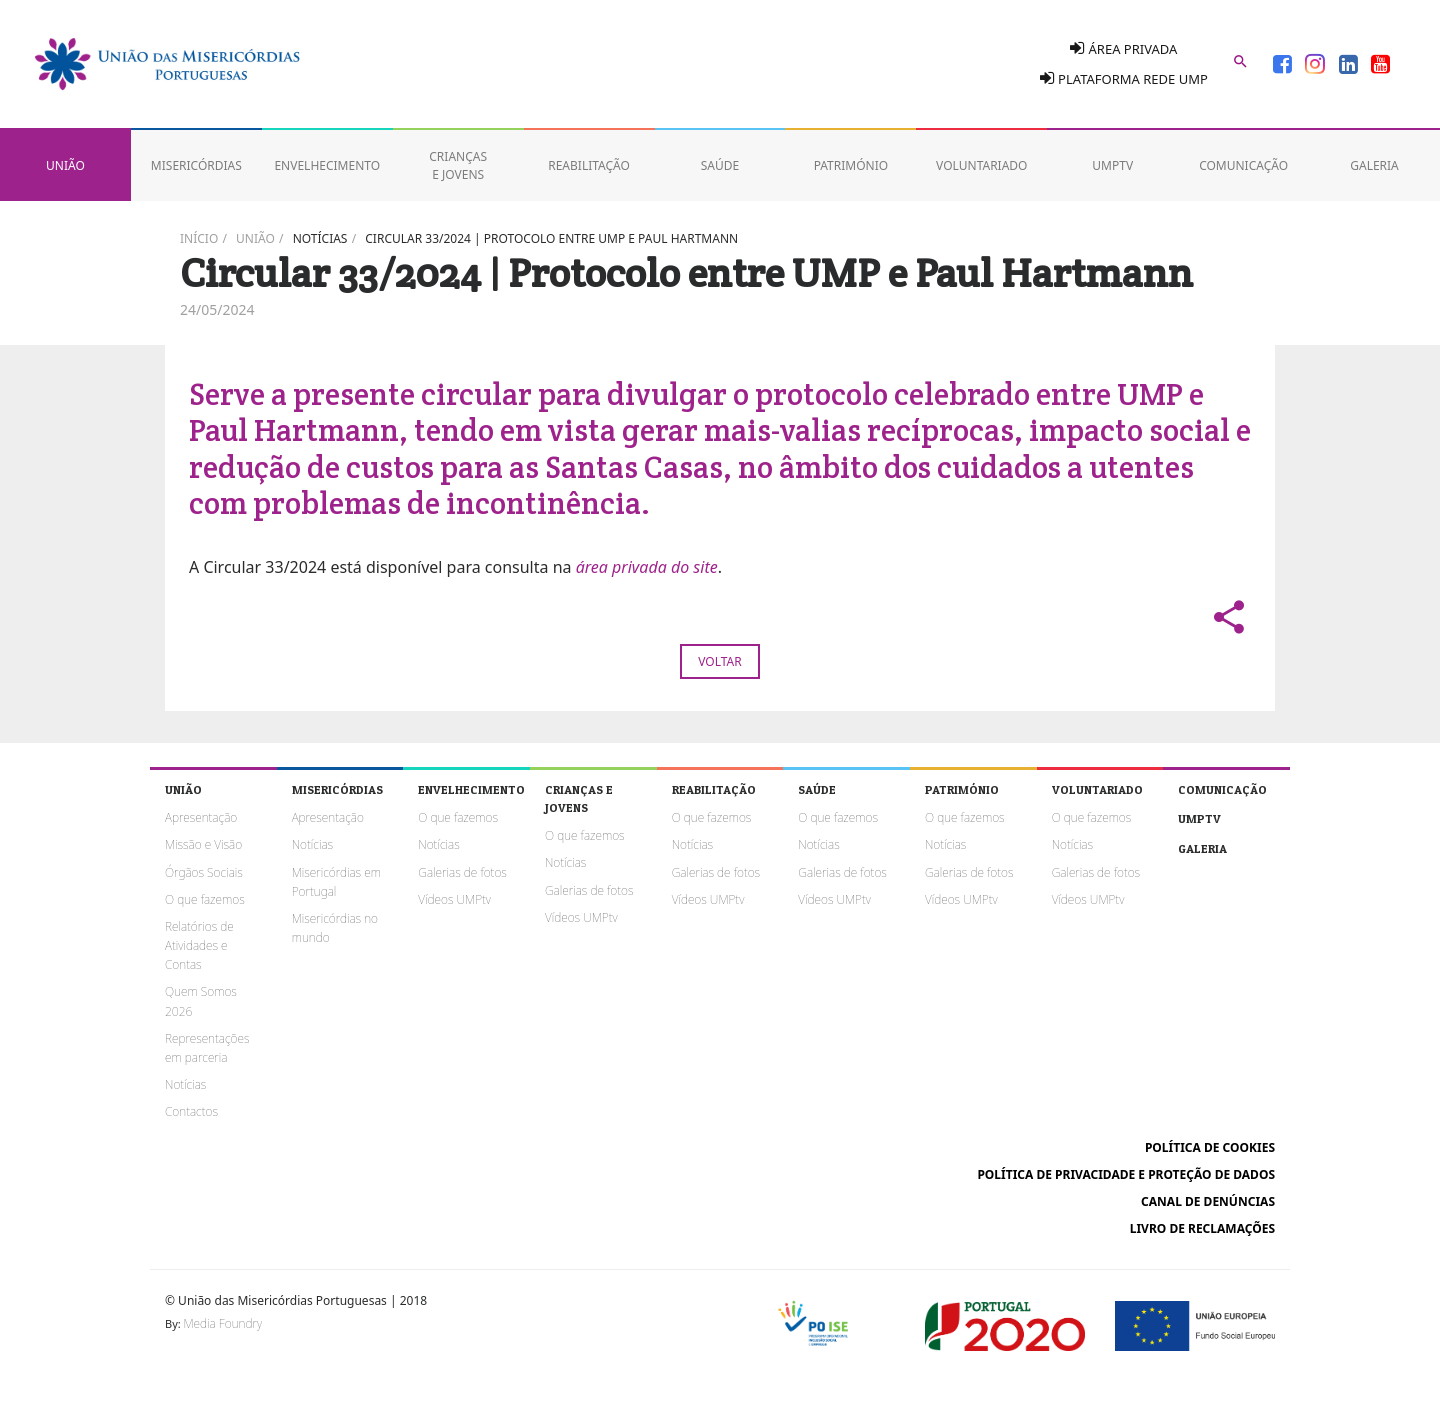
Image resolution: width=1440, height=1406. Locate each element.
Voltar (719, 661)
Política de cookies (1210, 1147)
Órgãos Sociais (204, 872)
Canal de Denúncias (1208, 1201)
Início (199, 238)
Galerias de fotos (462, 872)
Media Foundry (223, 1323)
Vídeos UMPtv (454, 899)
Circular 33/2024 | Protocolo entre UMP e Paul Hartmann (551, 238)
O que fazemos (205, 899)
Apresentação (201, 817)
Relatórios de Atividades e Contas (199, 945)
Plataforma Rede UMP (1124, 79)
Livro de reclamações (1202, 1228)
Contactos (191, 1111)
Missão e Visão (203, 844)
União (255, 238)
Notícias (320, 238)
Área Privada (1123, 48)
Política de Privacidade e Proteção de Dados (1126, 1174)
